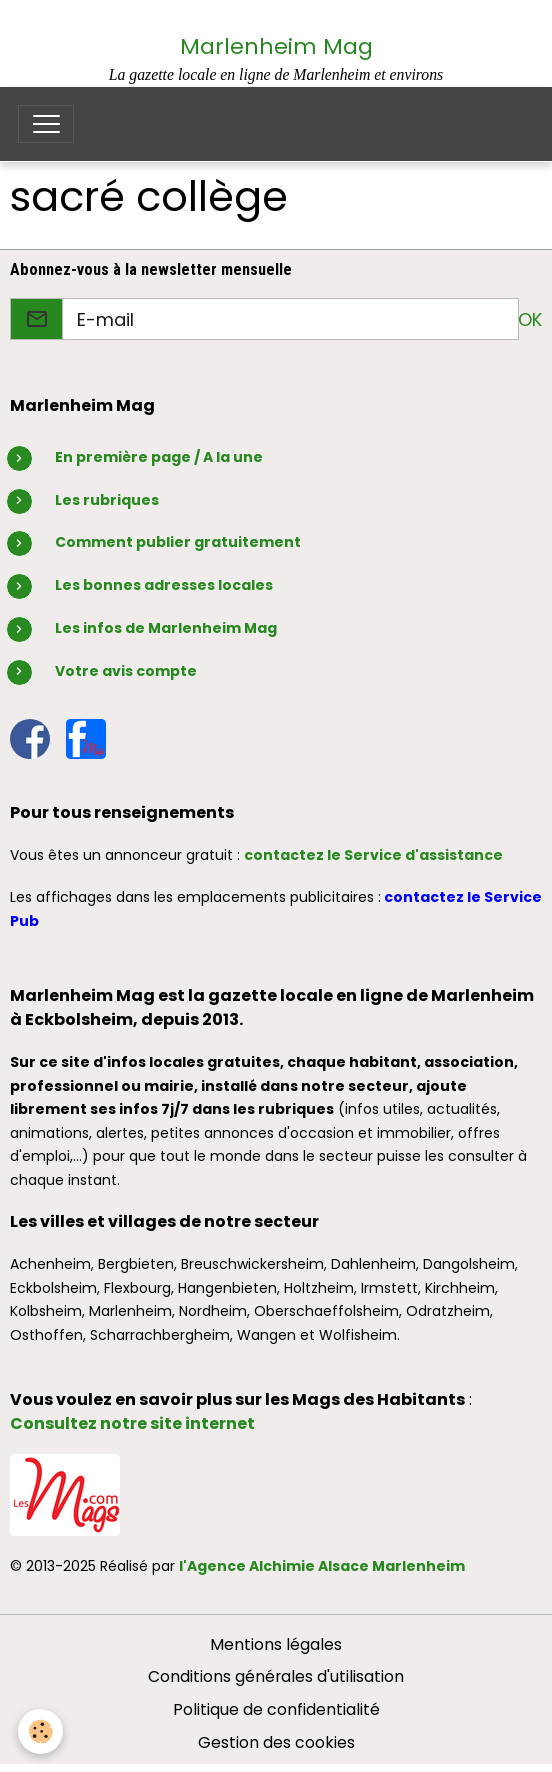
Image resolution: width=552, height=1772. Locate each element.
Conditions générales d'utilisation (276, 1676)
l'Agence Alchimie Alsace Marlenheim (322, 1566)
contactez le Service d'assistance (373, 855)
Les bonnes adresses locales (164, 585)
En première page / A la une (159, 457)
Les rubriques (107, 500)
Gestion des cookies (276, 1742)
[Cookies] (40, 1731)
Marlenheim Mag (276, 46)
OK (530, 319)
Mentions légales (276, 1644)
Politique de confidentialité (276, 1709)
